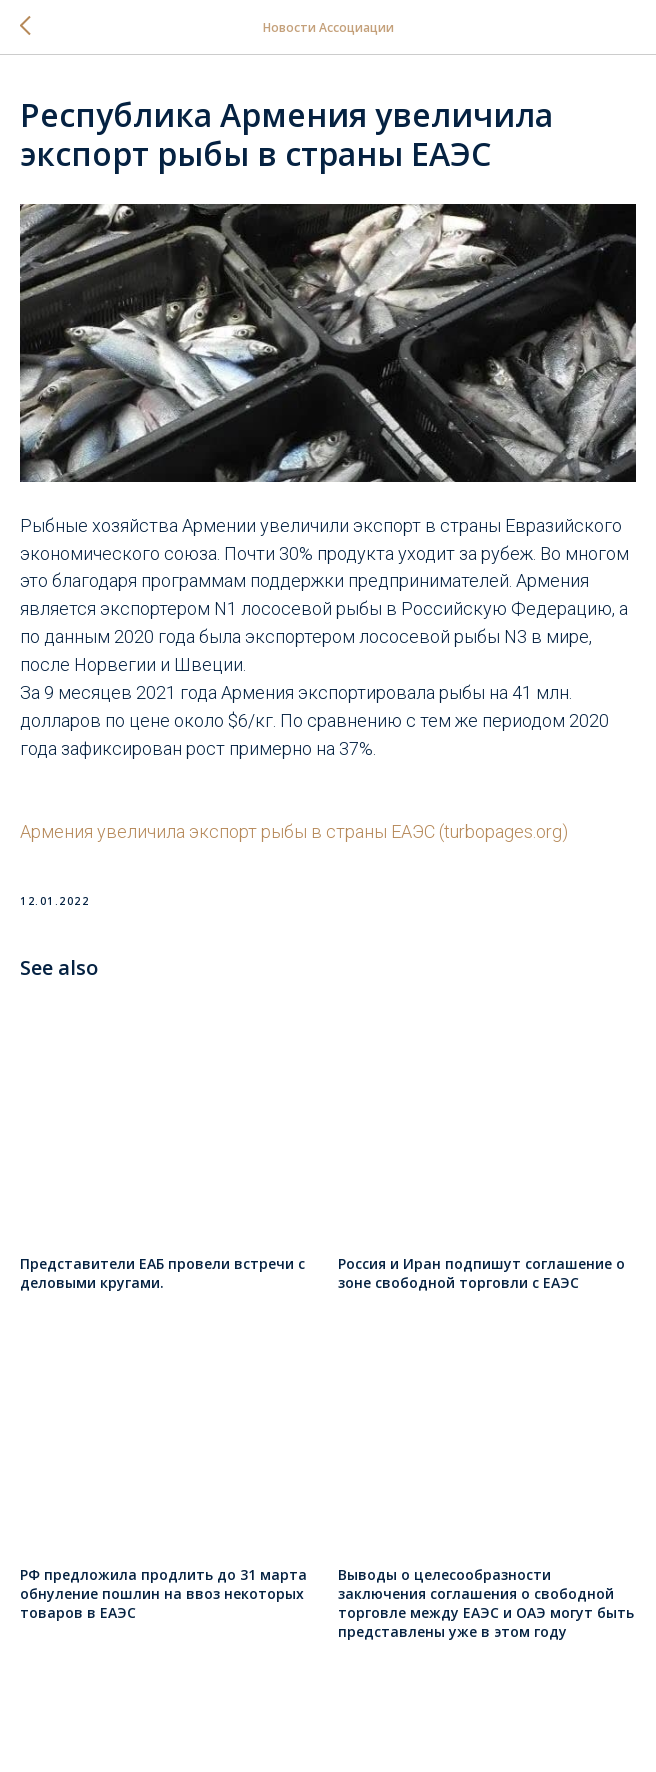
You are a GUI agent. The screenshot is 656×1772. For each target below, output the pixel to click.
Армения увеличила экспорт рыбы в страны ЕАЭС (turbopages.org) (294, 831)
